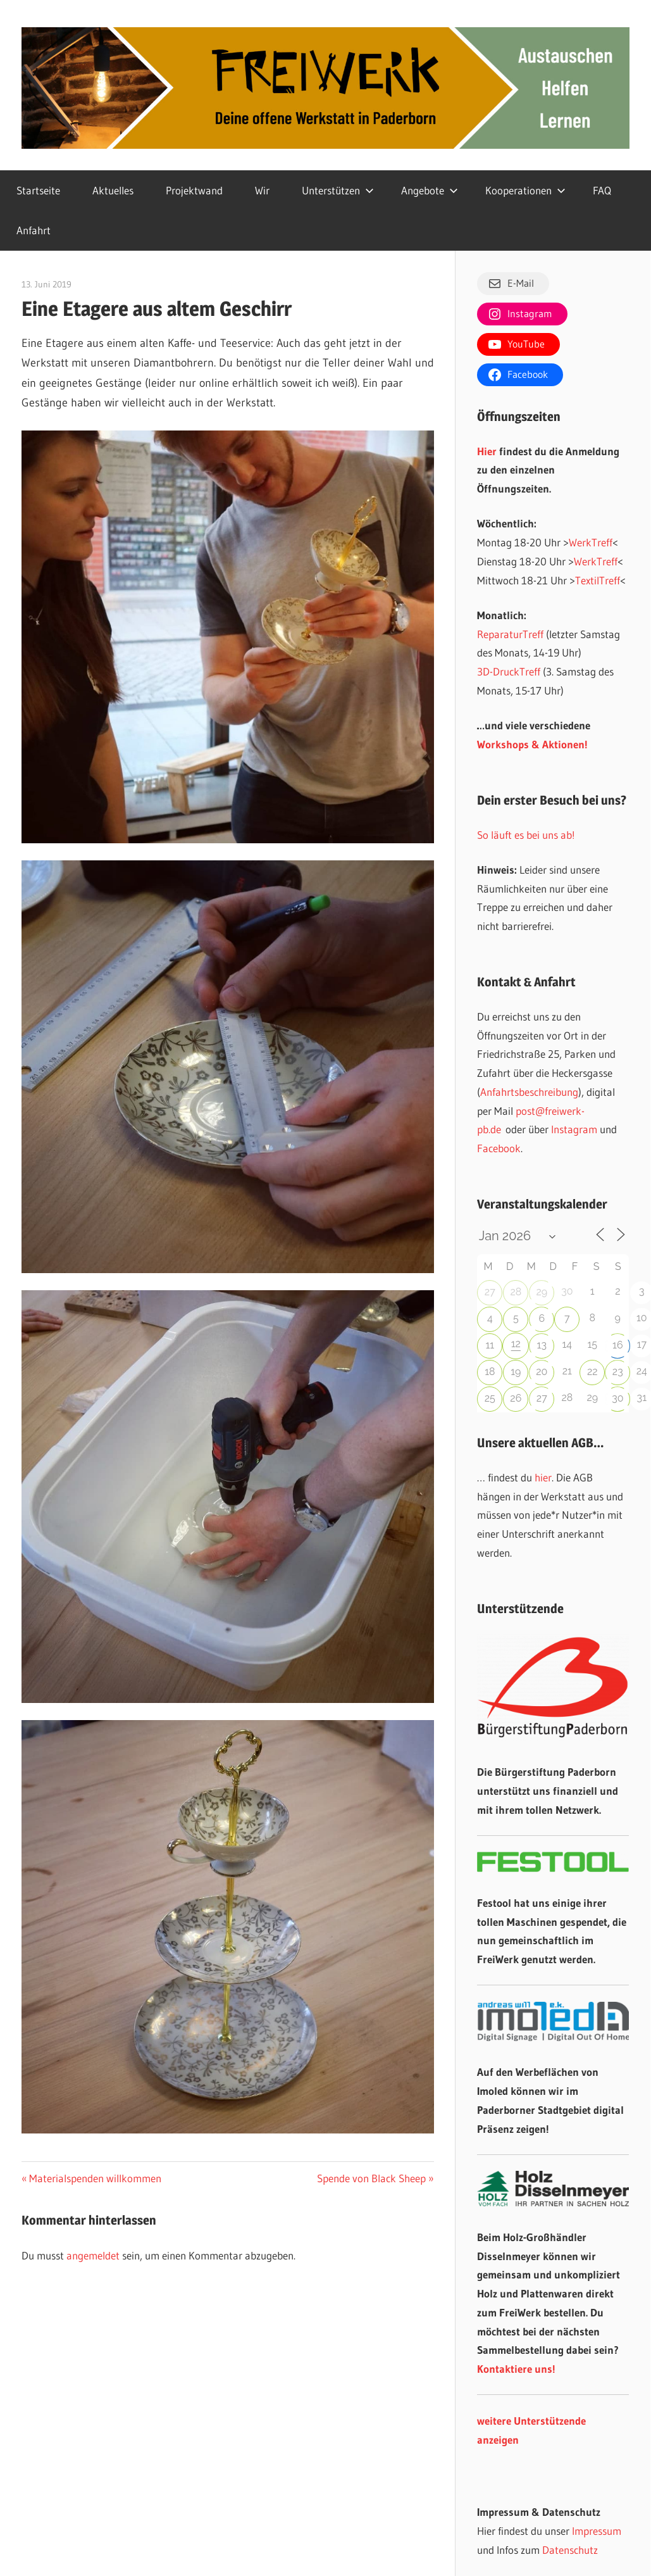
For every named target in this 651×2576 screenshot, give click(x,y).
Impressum (596, 2530)
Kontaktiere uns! (516, 2368)
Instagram (574, 1129)
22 (592, 1372)
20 (541, 1372)
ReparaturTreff (510, 634)
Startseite (38, 190)
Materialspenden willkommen (94, 2178)
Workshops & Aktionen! (532, 744)
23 (617, 1372)
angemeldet (93, 2255)
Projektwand (194, 190)
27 (490, 1292)
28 (515, 1292)
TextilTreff (597, 580)
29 (541, 1292)
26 (515, 1398)
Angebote (429, 190)
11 (489, 1345)
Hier (487, 451)
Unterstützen (338, 190)
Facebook (499, 1148)
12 (516, 1344)
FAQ (602, 190)
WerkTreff (590, 542)
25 (490, 1398)
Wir (262, 190)
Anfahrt (33, 230)
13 (542, 1345)
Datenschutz (570, 2549)
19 (516, 1372)
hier (543, 1477)
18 (490, 1372)
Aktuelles (112, 190)
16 (617, 1345)
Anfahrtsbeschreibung (529, 1091)
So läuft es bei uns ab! (526, 834)
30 (617, 1398)
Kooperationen (525, 190)
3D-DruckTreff (508, 671)
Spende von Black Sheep (371, 2178)
